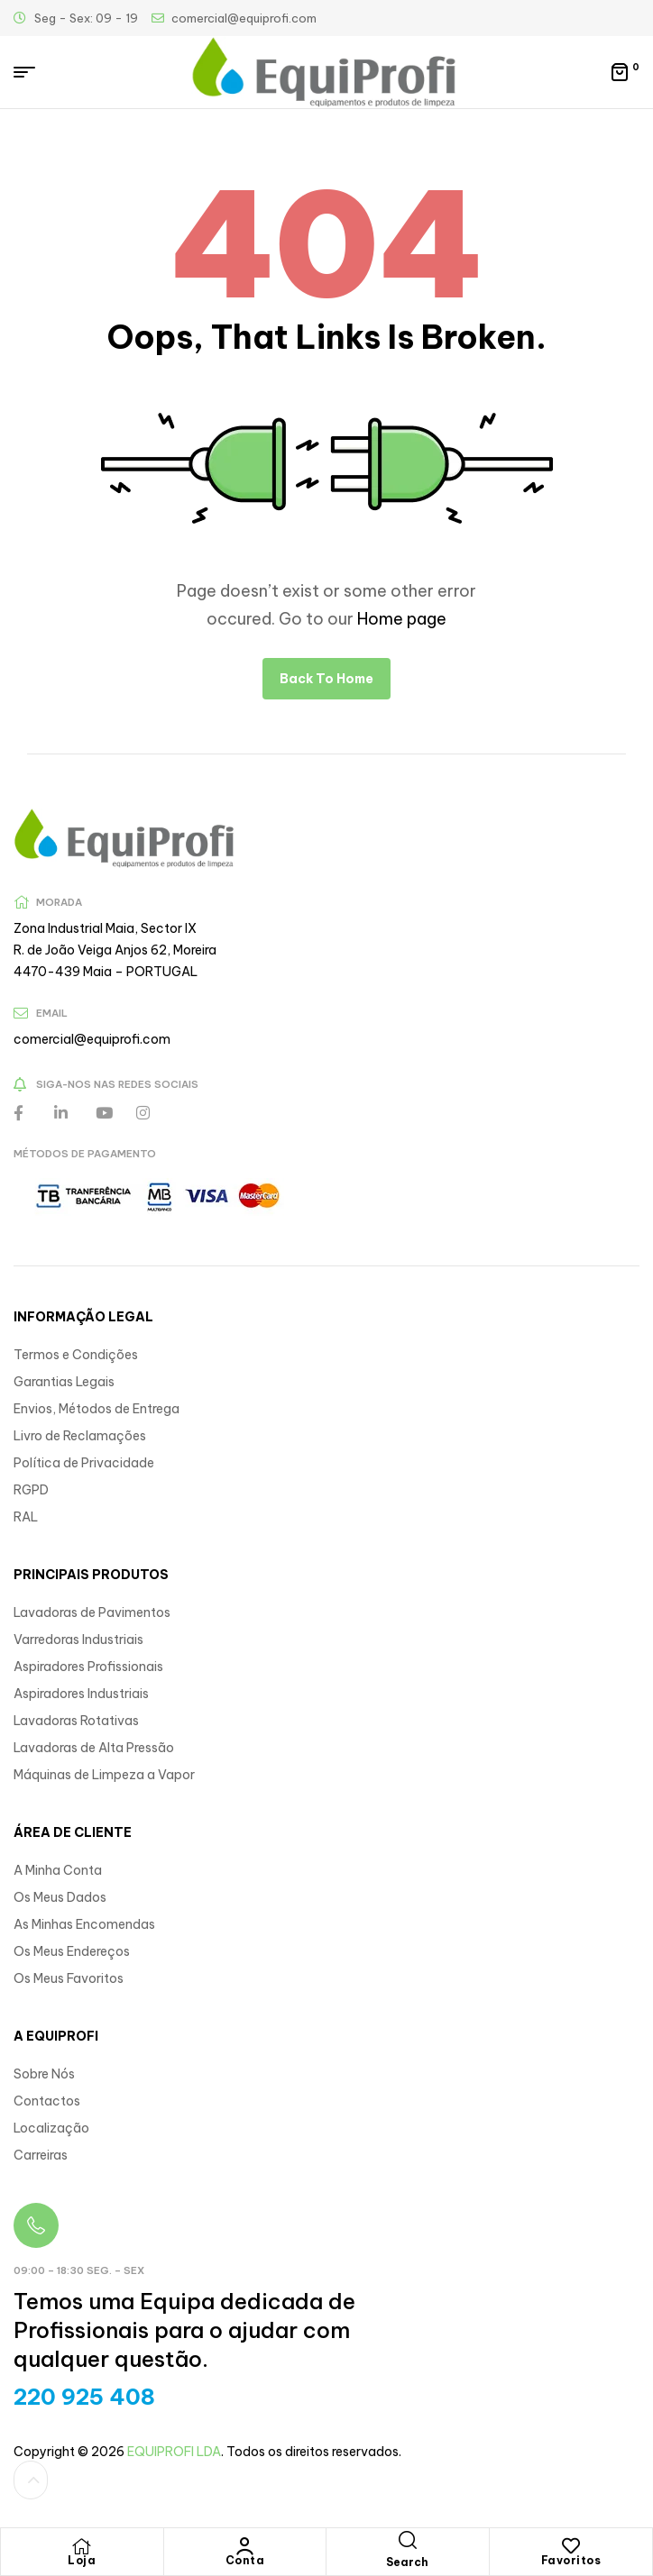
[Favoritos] (571, 2546)
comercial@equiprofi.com (92, 1039)
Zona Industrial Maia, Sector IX (105, 928)
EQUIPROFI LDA (174, 2452)
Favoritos (571, 2560)
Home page (401, 618)
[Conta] (244, 2546)
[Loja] (82, 2546)
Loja (82, 2560)
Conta (245, 2560)
